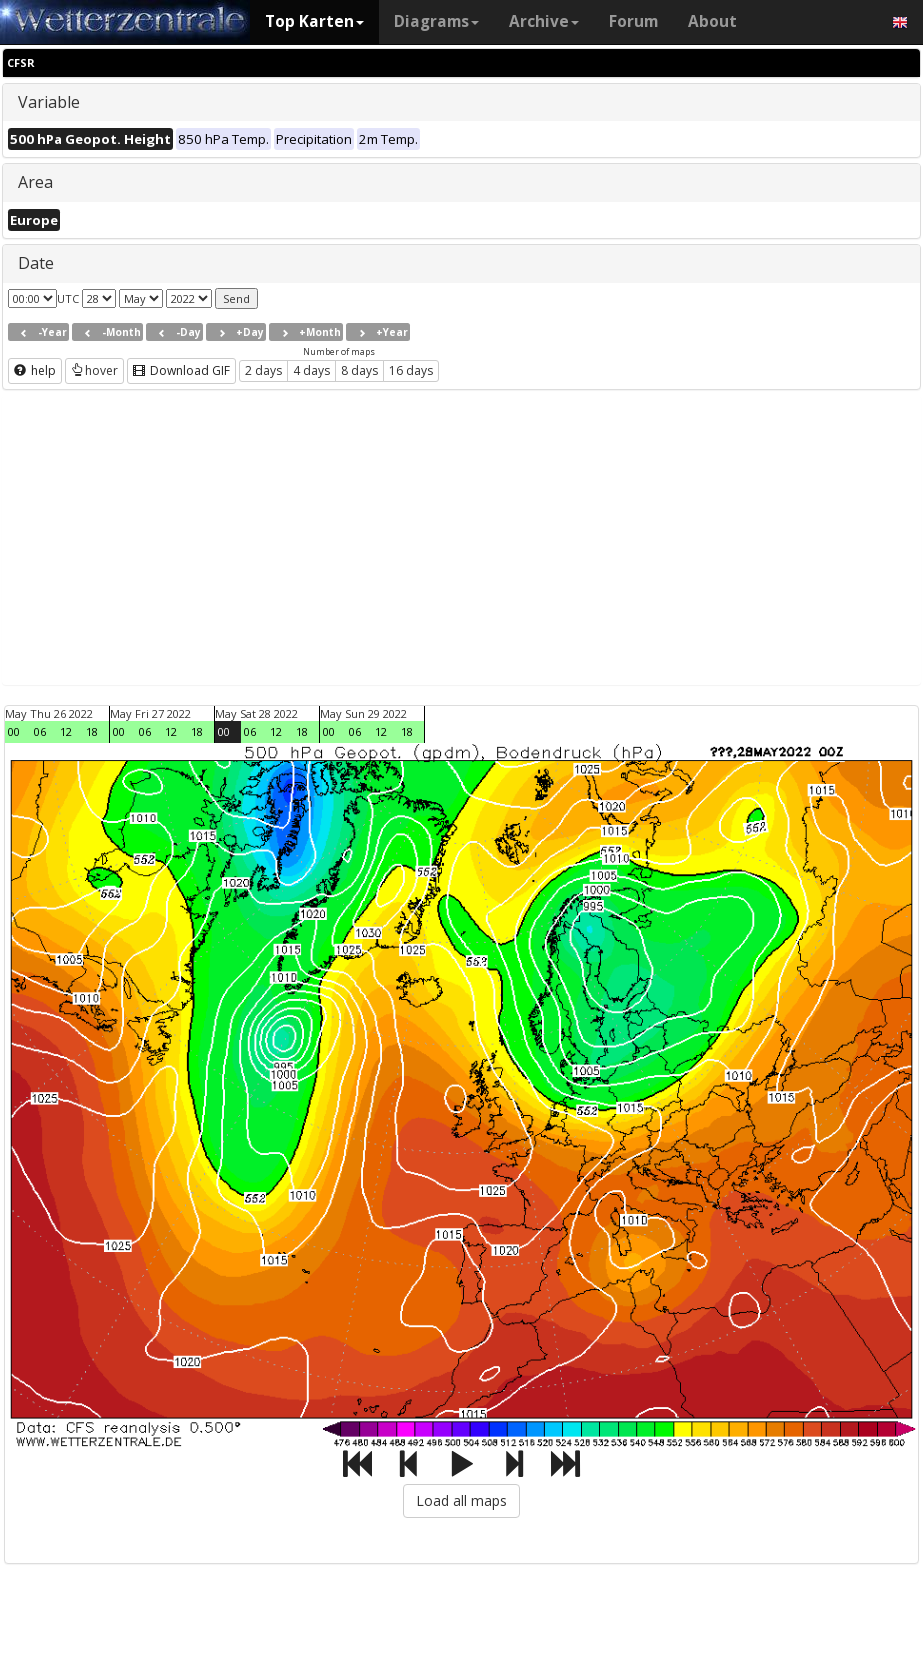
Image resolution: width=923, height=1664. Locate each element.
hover (94, 370)
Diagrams (436, 21)
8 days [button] (359, 370)
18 (92, 731)
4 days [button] (311, 370)
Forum (633, 21)
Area (35, 182)
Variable (49, 102)
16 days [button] (411, 370)
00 (14, 731)
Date (36, 263)
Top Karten (314, 21)
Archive (544, 21)
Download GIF (181, 370)
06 (40, 731)
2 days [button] (263, 370)
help (35, 370)
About (712, 21)
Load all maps (461, 1500)
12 (66, 731)
